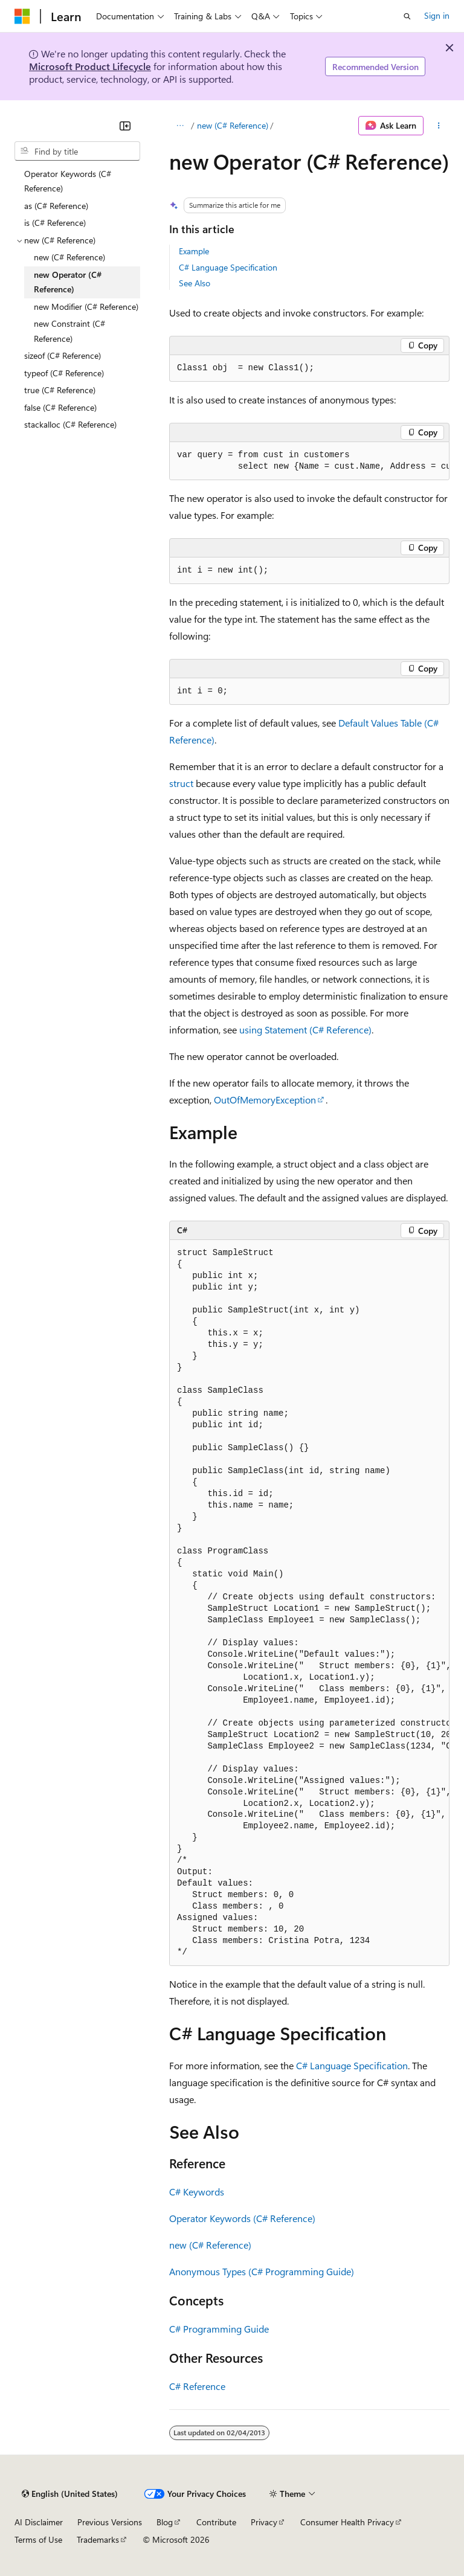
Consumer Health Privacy (347, 2522)
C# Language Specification (228, 267)
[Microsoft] (22, 16)
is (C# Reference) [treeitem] (55, 222)
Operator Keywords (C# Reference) (242, 2218)
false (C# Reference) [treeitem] (60, 407)
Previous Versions (109, 2522)
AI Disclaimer (38, 2522)
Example (194, 251)
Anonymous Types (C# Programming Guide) (261, 2271)
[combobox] (77, 151)
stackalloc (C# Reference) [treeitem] (70, 424)
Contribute (216, 2522)
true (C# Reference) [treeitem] (59, 390)
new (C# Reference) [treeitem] (69, 257)
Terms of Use (38, 2539)
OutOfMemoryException (265, 1099)
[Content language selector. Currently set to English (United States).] (69, 2494)
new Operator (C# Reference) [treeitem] (68, 282)
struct (181, 783)
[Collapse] (125, 126)
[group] (309, 461)
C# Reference (197, 2386)
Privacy (264, 2522)
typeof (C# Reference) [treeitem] (64, 373)
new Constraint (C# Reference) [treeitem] (69, 331)
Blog (164, 2522)
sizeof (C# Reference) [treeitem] (62, 355)
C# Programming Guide (219, 2328)
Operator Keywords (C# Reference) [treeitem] (67, 181)
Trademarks (98, 2539)
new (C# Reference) (232, 125)
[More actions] (439, 125)
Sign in (437, 15)
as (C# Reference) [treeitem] (56, 205)
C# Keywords (196, 2191)
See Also (194, 283)
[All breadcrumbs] (179, 125)
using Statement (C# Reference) (305, 1029)
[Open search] (407, 16)
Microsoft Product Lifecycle (90, 66)
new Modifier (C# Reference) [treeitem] (86, 306)
